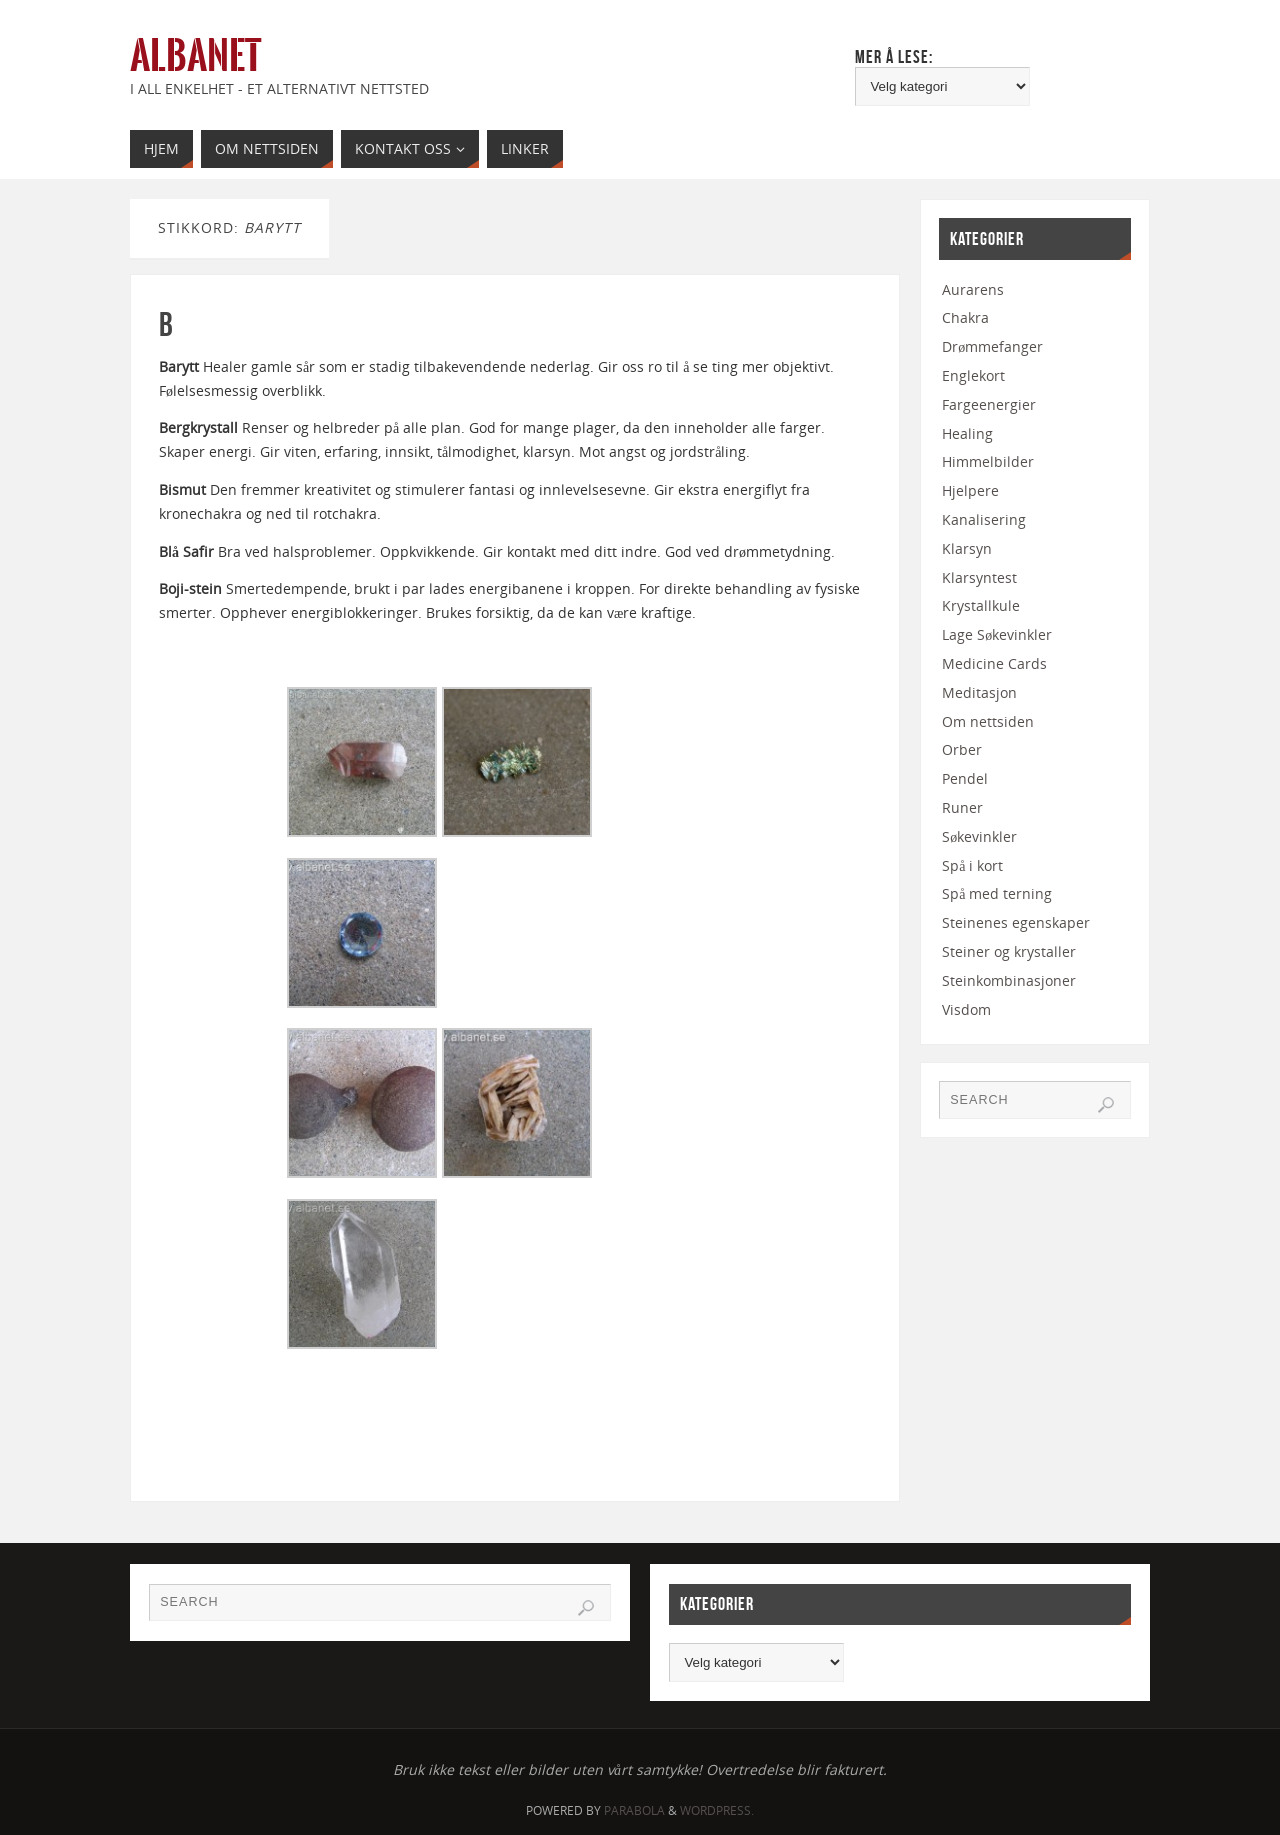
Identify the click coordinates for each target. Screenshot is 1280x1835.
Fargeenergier (989, 404)
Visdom (966, 1009)
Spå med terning (997, 893)
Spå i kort (972, 865)
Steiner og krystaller (1009, 951)
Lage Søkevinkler (997, 634)
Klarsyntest (979, 577)
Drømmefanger (992, 346)
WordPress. (717, 1810)
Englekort (973, 375)
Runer (962, 807)
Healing (967, 433)
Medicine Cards (994, 663)
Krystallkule (981, 605)
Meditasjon (979, 692)
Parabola (634, 1810)
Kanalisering (984, 519)
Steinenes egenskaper (1016, 922)
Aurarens (973, 289)
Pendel (965, 778)
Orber (962, 749)
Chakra (965, 317)
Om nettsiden (988, 721)
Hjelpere (970, 490)
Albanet (195, 56)
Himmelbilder (988, 461)
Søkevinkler (979, 836)
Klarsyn (967, 548)
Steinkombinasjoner (1009, 980)
